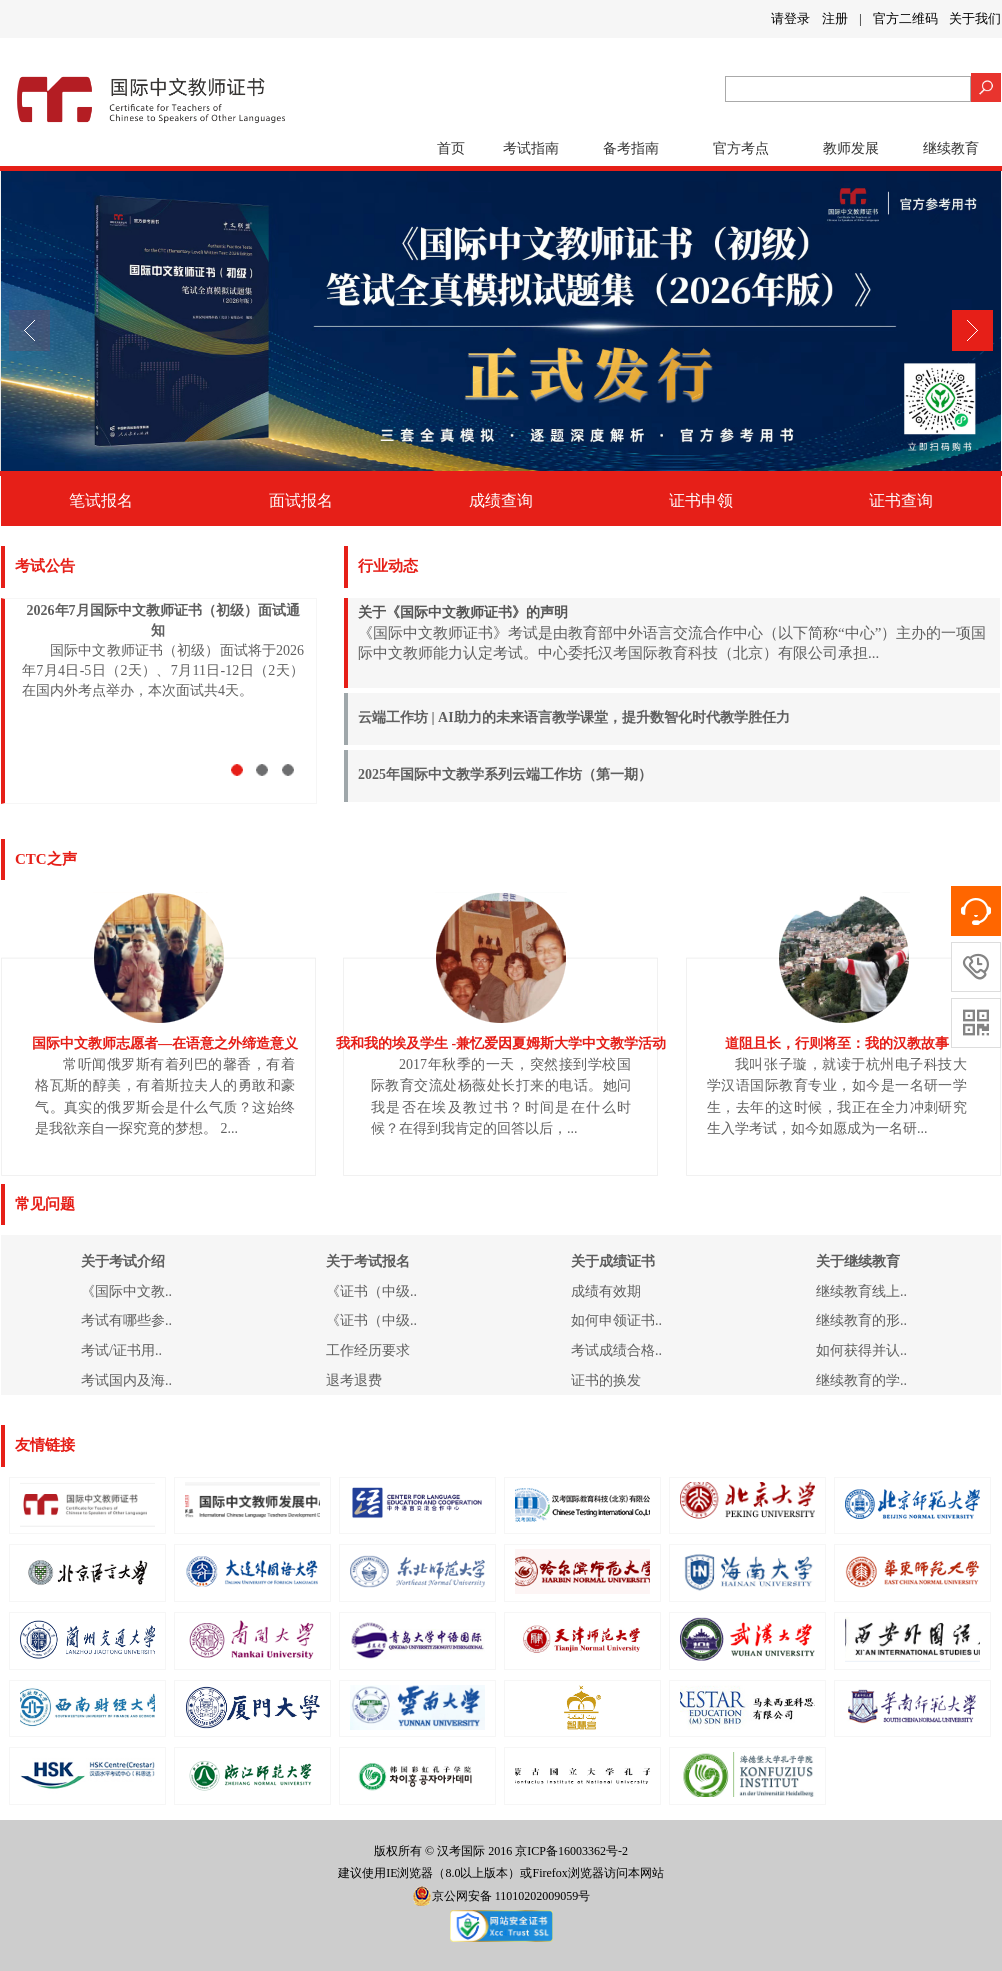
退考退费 (354, 1380)
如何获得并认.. (861, 1350)
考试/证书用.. (121, 1350)
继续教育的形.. (861, 1320)
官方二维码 (905, 18)
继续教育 (951, 148)
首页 (451, 148)
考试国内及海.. (126, 1380)
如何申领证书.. (616, 1320)
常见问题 (45, 1204)
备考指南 (631, 148)
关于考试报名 (368, 1261)
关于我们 (975, 18)
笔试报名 (101, 500)
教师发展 (851, 148)
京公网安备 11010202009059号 (501, 1896)
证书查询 (901, 500)
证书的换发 (606, 1380)
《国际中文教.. (126, 1291)
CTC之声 (46, 859)
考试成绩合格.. (616, 1350)
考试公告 (45, 566)
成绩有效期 (606, 1291)
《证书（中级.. (371, 1291)
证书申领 (701, 500)
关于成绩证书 (613, 1261)
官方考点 (741, 148)
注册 (835, 18)
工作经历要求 (368, 1350)
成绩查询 (501, 500)
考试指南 (531, 148)
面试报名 (301, 500)
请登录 (790, 18)
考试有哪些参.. (126, 1320)
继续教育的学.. (861, 1380)
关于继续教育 (858, 1261)
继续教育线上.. (861, 1291)
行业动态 (388, 566)
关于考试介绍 (123, 1261)
